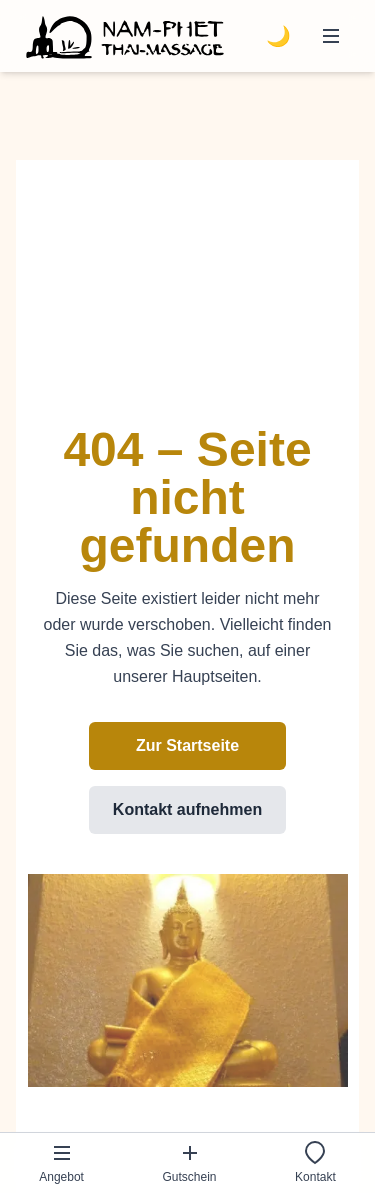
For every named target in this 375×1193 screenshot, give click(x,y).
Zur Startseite (187, 745)
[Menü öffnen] (331, 36)
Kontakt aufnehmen (187, 809)
